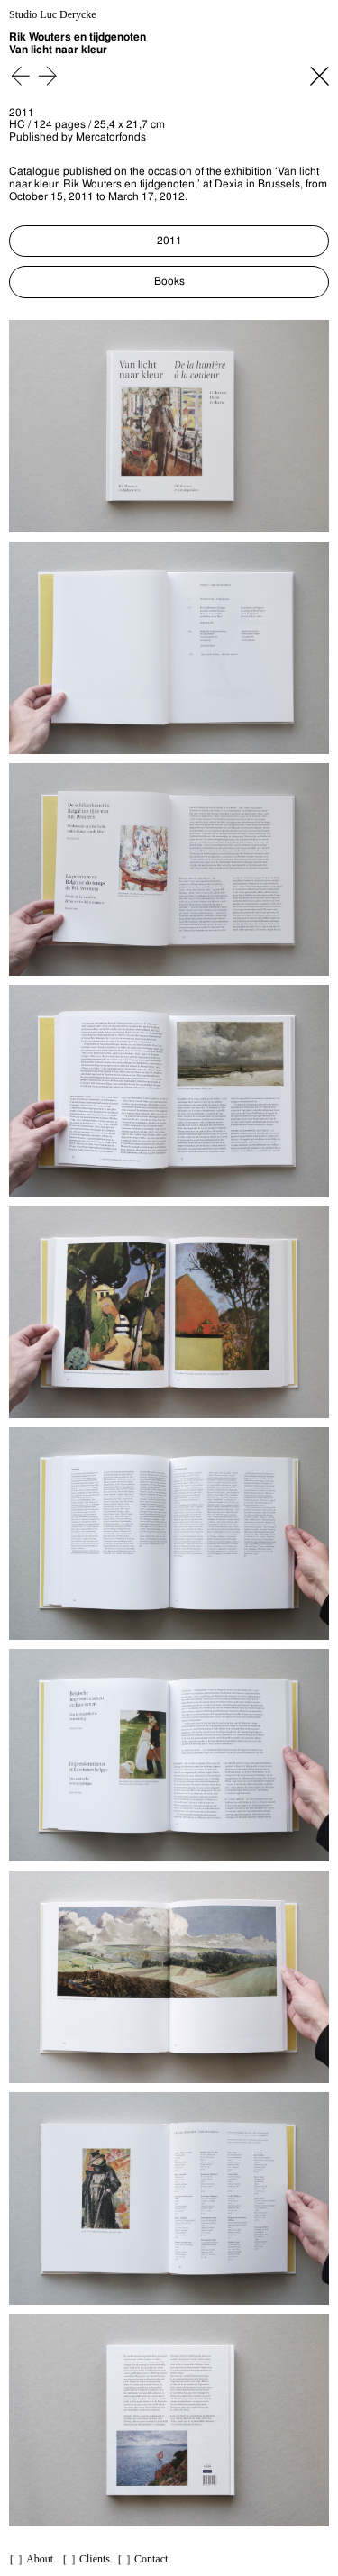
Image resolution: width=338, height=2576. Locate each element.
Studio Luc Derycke (52, 15)
